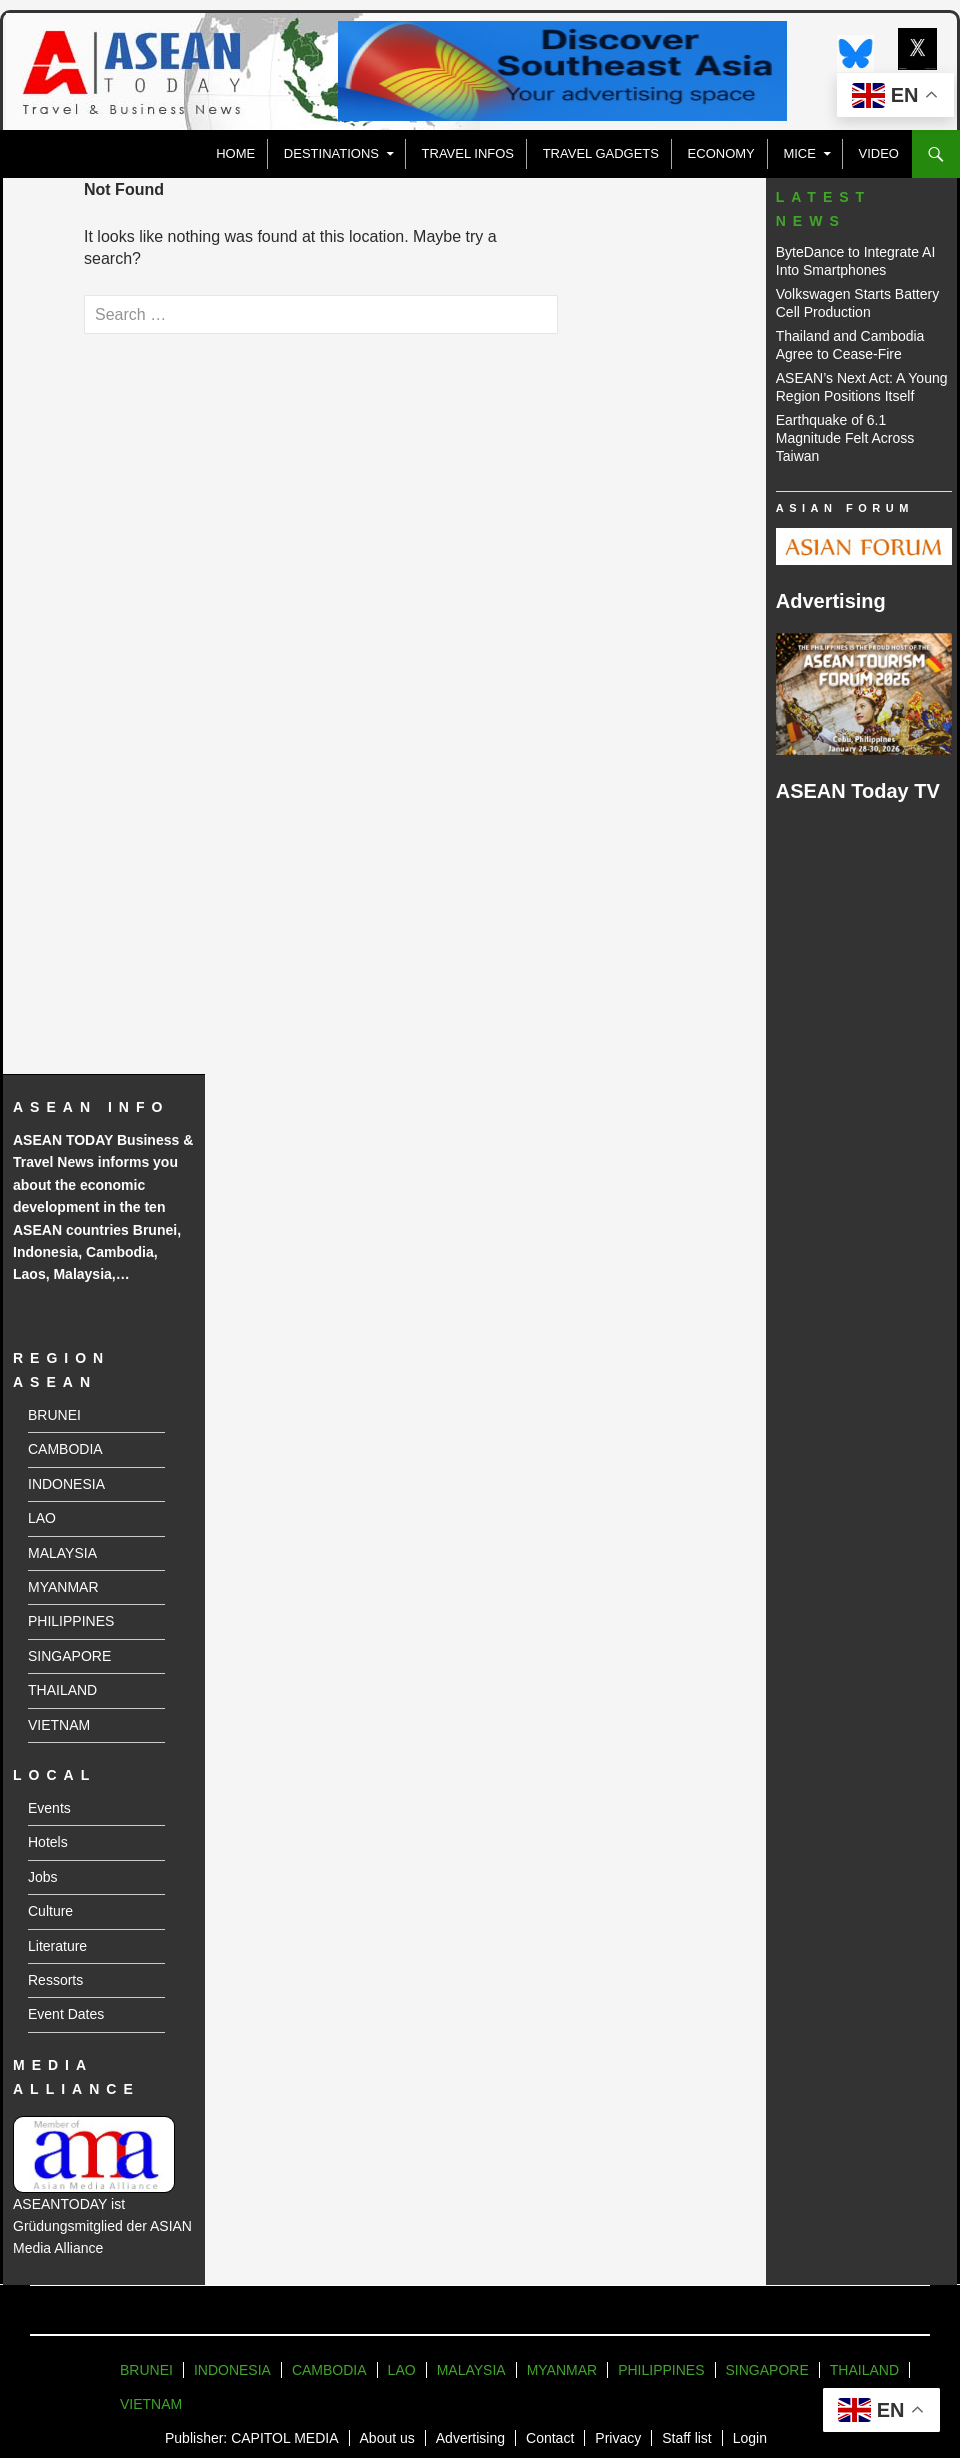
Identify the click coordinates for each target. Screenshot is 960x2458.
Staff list (687, 2438)
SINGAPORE (69, 1656)
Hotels (48, 1842)
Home (235, 153)
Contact (550, 2438)
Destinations (331, 153)
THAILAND (62, 1690)
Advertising (470, 2438)
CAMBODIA (65, 1449)
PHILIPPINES (71, 1621)
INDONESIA (66, 1484)
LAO (42, 1518)
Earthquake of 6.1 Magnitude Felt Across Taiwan (845, 438)
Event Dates (66, 2014)
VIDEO (879, 153)
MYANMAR (63, 1587)
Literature (57, 1946)
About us (387, 2438)
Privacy (618, 2438)
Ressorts (55, 1980)
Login (750, 2438)
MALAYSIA (62, 1553)
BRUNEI (54, 1415)
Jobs (43, 1877)
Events (49, 1808)
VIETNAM (59, 1725)
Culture (50, 1911)
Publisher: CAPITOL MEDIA (252, 2438)
